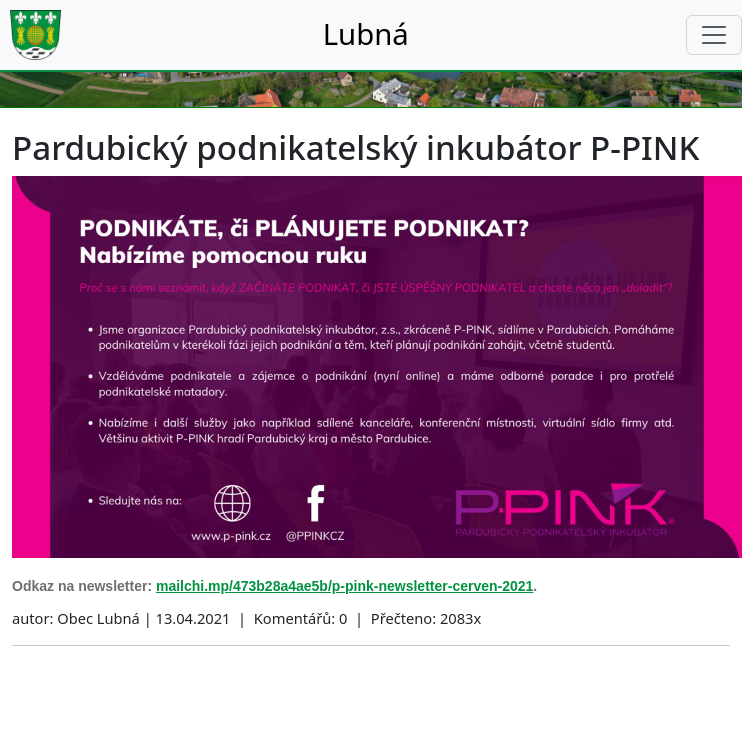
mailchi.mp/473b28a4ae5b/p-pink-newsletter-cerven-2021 (344, 586)
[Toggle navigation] (714, 35)
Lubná (366, 34)
